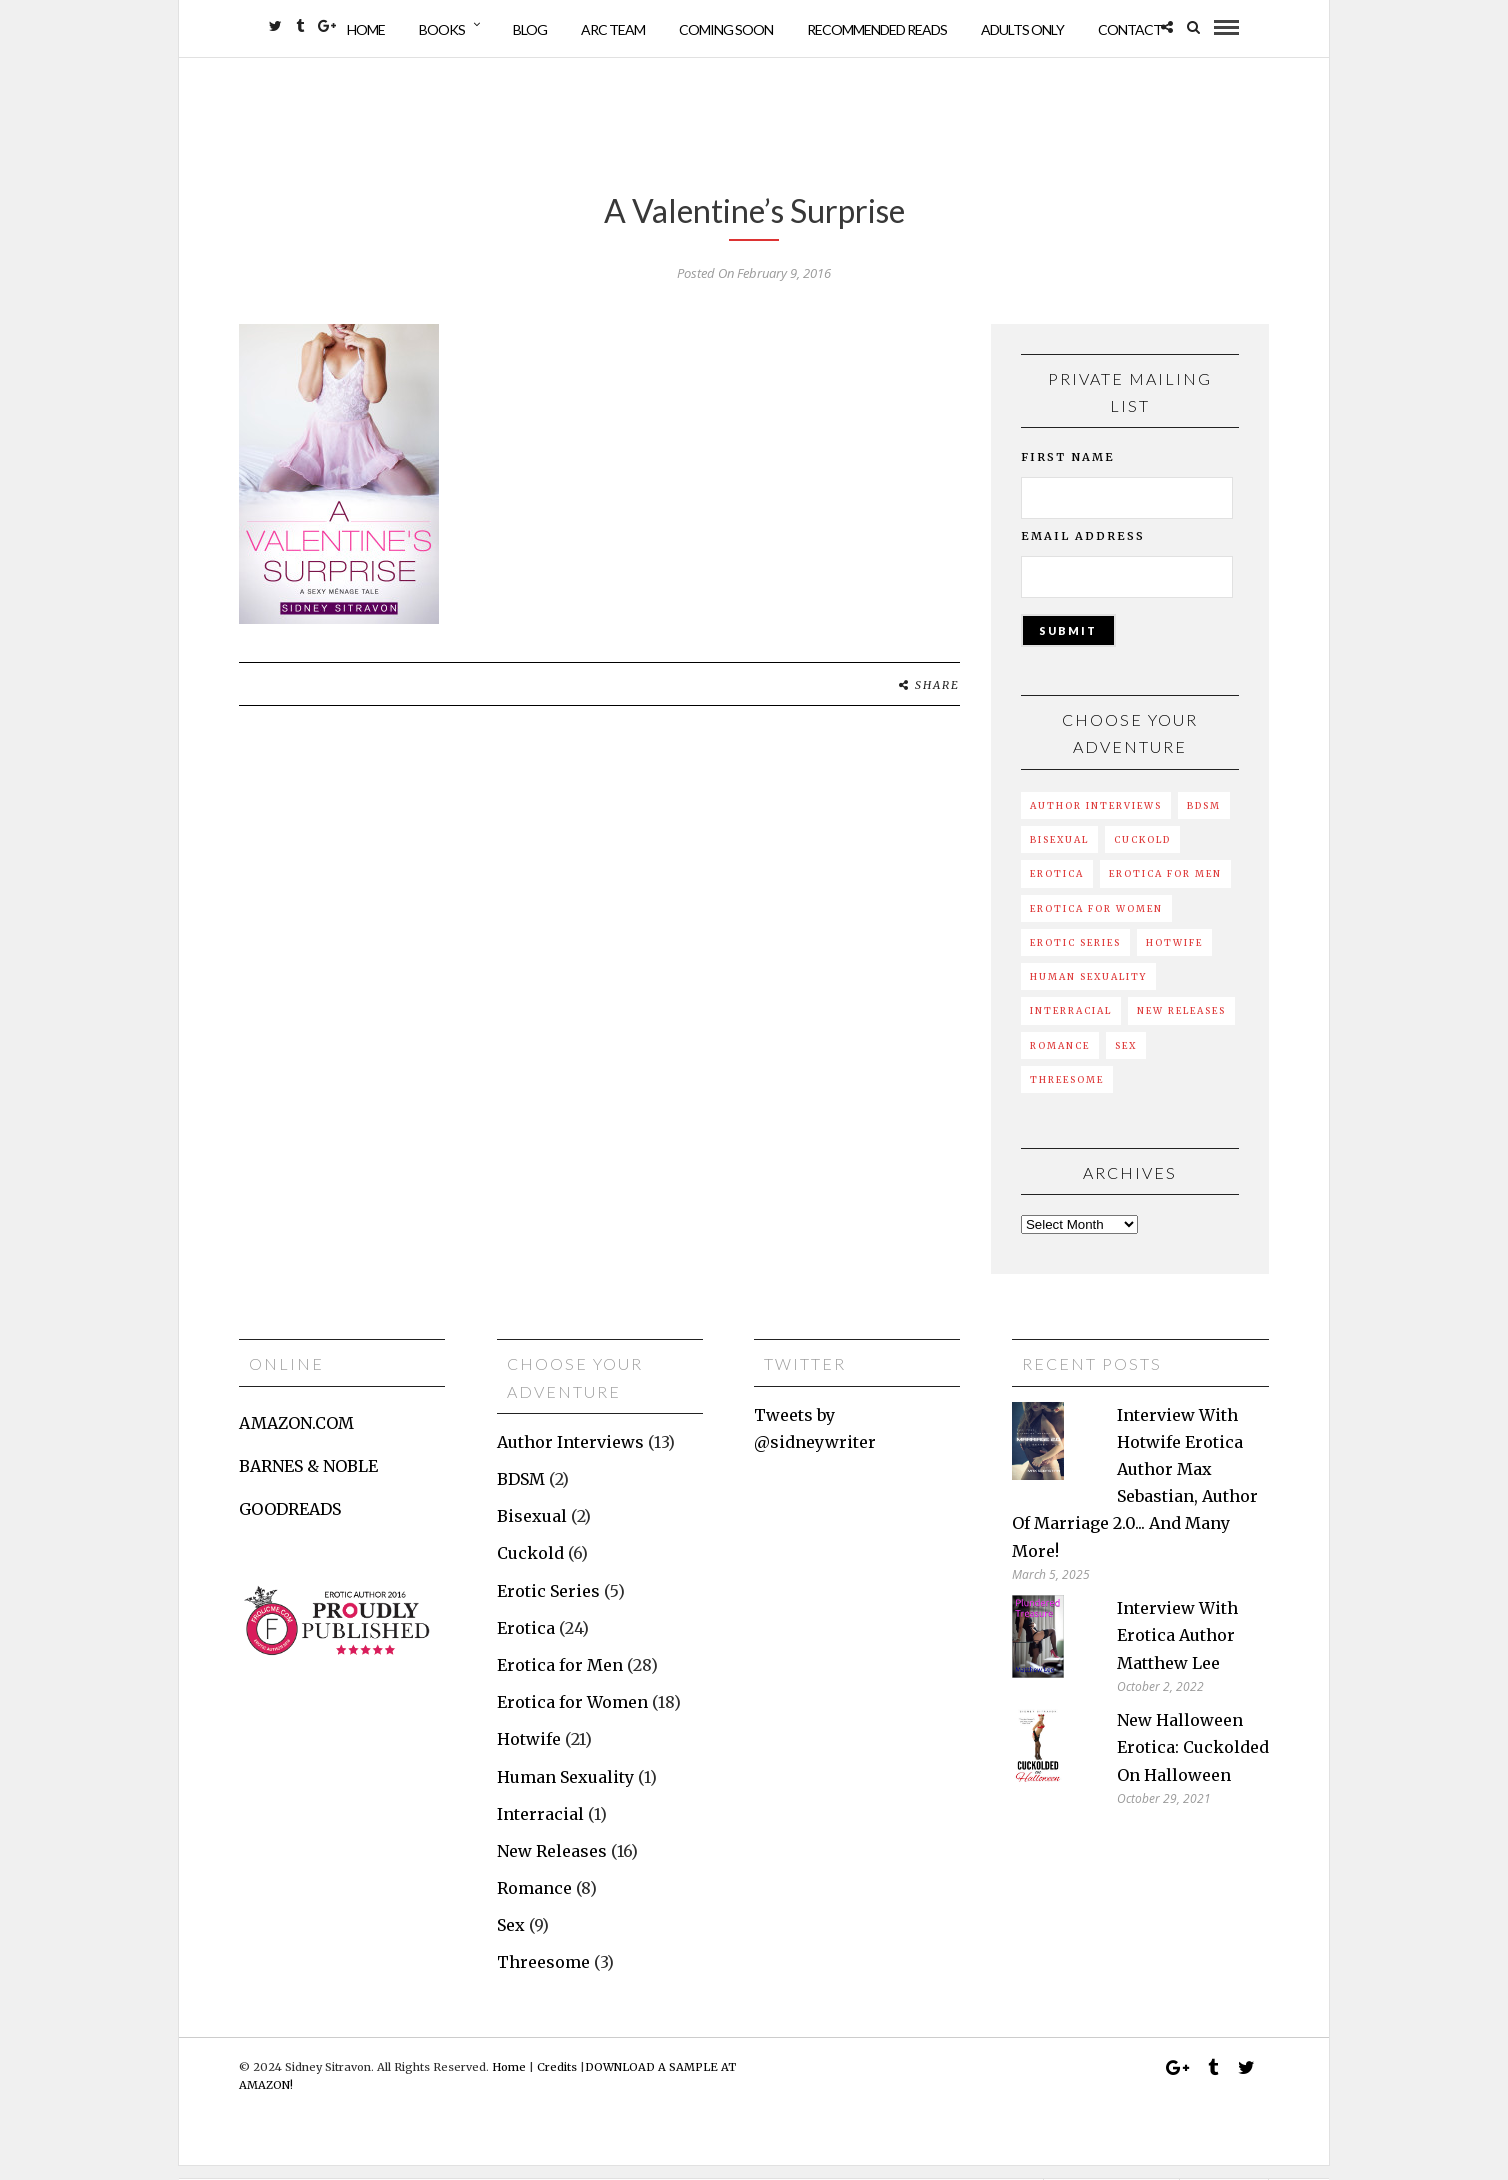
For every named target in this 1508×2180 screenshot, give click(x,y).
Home (366, 29)
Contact (1130, 29)
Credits (557, 2080)
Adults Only (1022, 29)
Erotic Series (1075, 955)
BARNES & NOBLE (308, 1480)
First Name (1068, 471)
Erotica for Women (1096, 921)
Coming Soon (726, 29)
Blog (530, 29)
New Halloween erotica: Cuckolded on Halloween (1193, 1761)
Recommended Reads (877, 29)
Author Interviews (1096, 818)
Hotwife (1174, 955)
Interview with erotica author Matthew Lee (1177, 1649)
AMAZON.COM (296, 1436)
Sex (1126, 1058)
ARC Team (613, 29)
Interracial (1071, 1024)
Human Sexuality (1088, 990)
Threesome (1067, 1093)
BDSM (1204, 818)
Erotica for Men (1165, 887)
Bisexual (1059, 853)
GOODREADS (290, 1523)
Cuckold (1142, 853)
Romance (1060, 1058)
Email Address (1083, 550)
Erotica (1057, 887)
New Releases (1181, 1024)
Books (442, 29)
